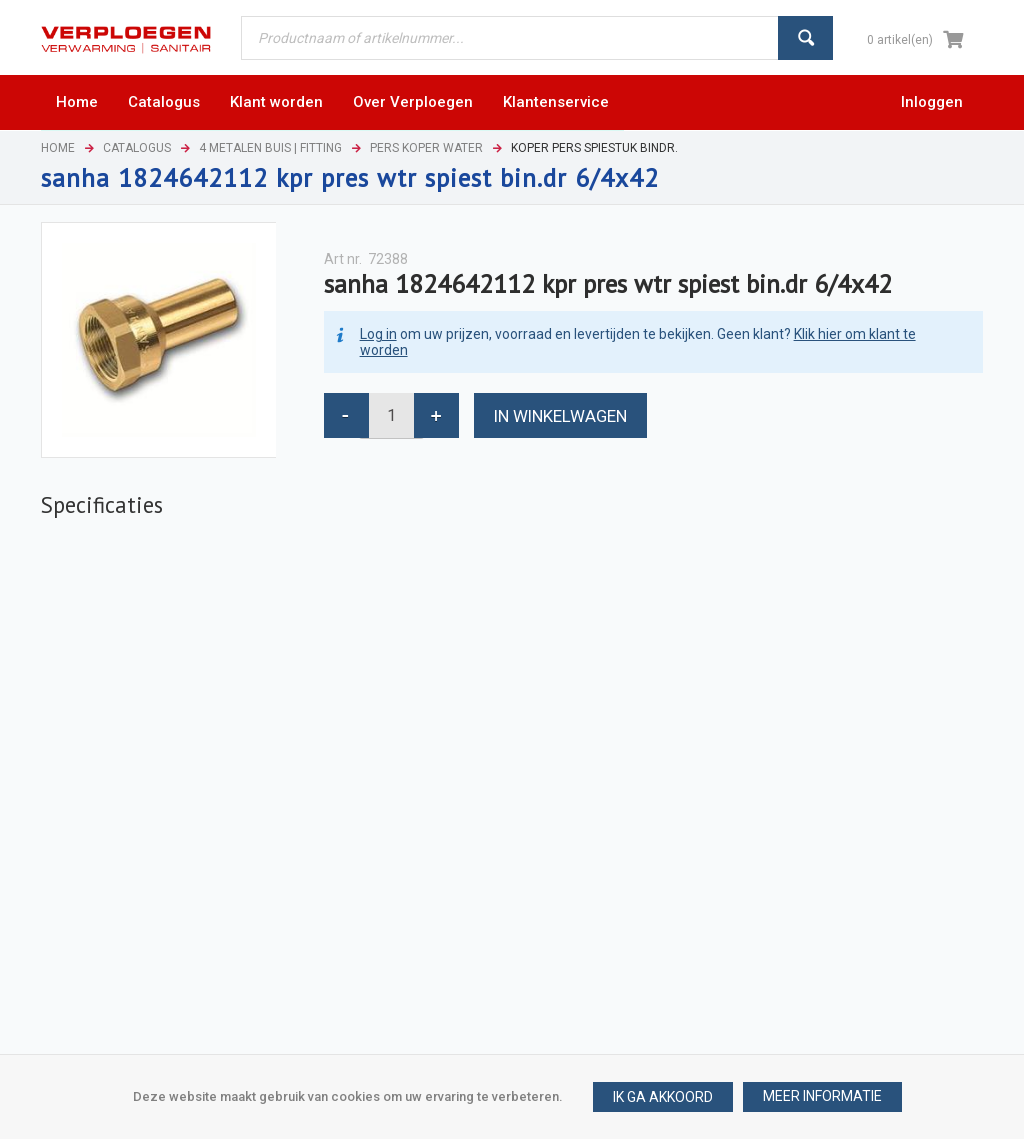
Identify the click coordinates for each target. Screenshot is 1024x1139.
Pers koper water (426, 148)
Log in (378, 334)
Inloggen (932, 102)
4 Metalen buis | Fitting (270, 148)
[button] (822, 1097)
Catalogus (137, 148)
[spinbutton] (391, 415)
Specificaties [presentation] (102, 504)
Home (58, 148)
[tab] (102, 505)
